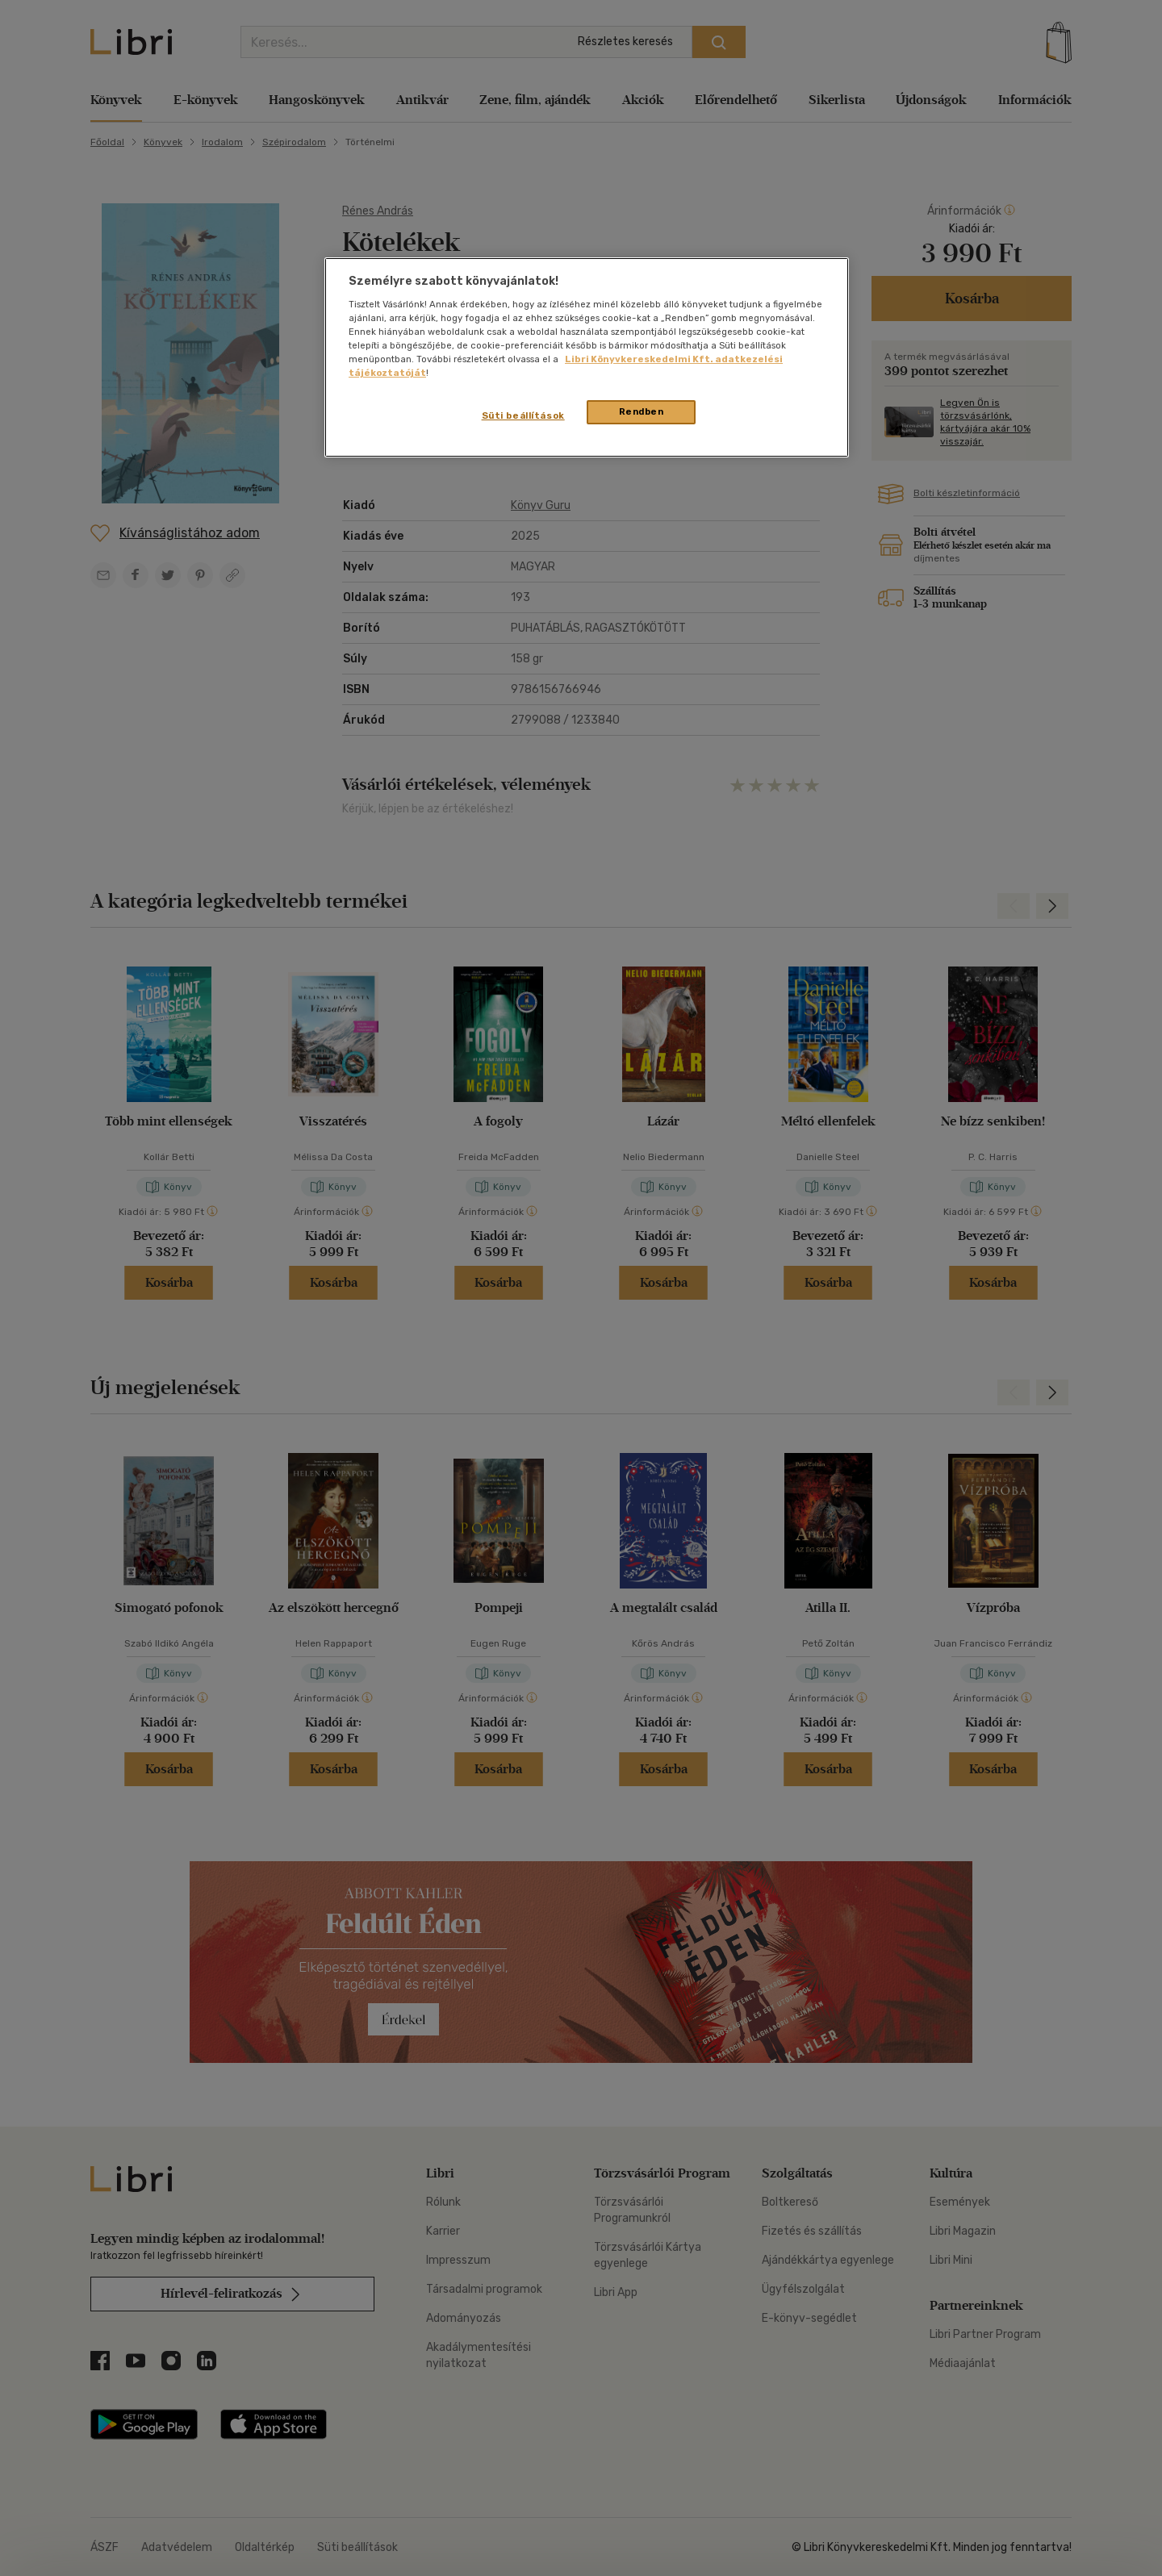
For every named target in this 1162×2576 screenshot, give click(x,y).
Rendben (641, 411)
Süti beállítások (523, 415)
